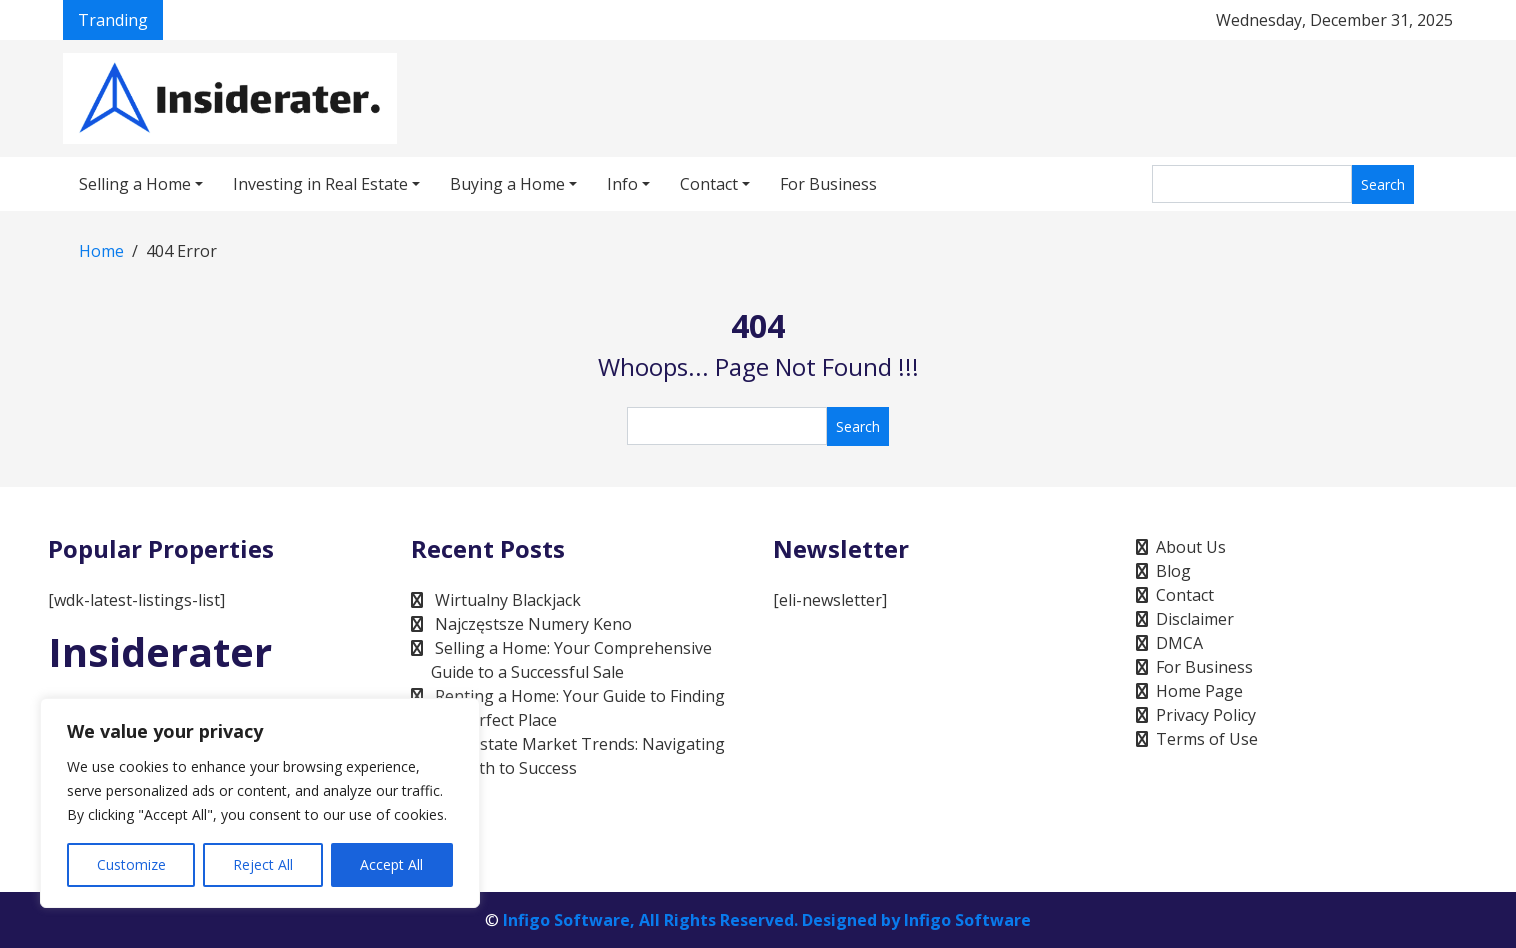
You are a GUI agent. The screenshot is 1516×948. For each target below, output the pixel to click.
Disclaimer (1195, 619)
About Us (1191, 547)
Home (101, 251)
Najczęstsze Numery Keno (533, 624)
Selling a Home (135, 184)
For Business (828, 184)
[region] (260, 803)
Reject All (263, 864)
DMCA (1179, 643)
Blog (1173, 571)
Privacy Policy (1206, 715)
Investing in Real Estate (320, 184)
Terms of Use (1207, 739)
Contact (709, 184)
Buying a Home (507, 184)
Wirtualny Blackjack (508, 600)
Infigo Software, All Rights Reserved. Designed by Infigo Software (767, 920)
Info (622, 184)
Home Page (1199, 691)
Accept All (391, 864)
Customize (131, 864)
